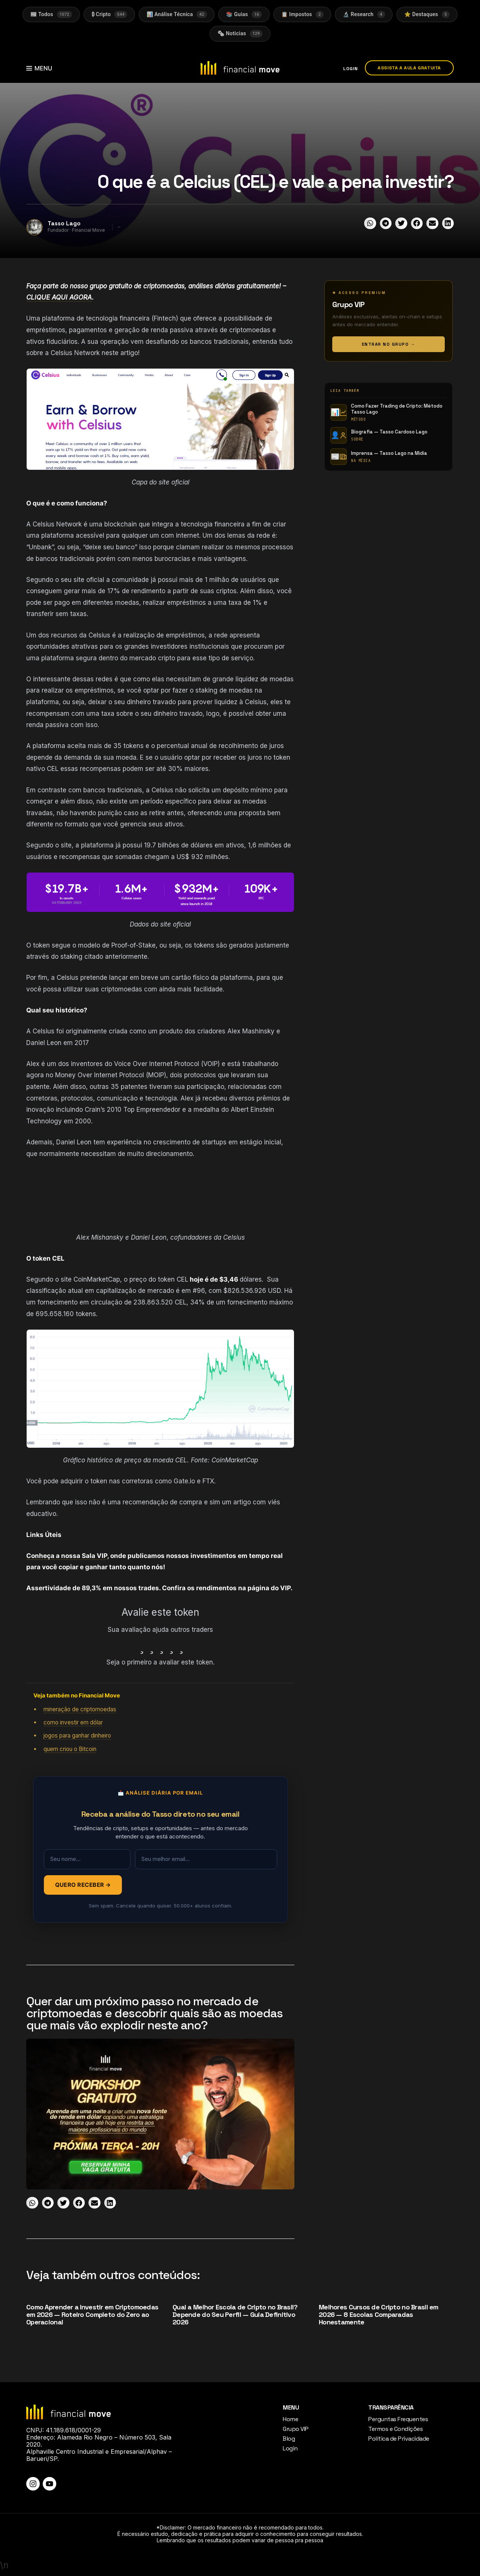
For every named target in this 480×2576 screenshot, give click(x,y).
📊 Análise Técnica (176, 14)
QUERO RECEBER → (83, 1884)
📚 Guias (244, 14)
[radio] (140, 1646)
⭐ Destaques (427, 14)
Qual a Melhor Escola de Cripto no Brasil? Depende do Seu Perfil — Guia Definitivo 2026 (234, 2315)
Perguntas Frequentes (398, 2419)
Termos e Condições (395, 2429)
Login (290, 2448)
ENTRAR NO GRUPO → (389, 344)
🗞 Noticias (240, 33)
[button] (370, 223)
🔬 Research (364, 14)
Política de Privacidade (398, 2439)
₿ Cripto (109, 14)
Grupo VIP (296, 2429)
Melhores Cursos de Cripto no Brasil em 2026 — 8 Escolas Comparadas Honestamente (378, 2315)
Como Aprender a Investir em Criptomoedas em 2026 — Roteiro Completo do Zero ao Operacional (92, 2315)
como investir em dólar (73, 1722)
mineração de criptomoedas (80, 1709)
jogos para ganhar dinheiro (77, 1735)
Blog (289, 2439)
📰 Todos (50, 14)
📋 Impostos (302, 14)
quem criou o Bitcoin (70, 1749)
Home (290, 2419)
